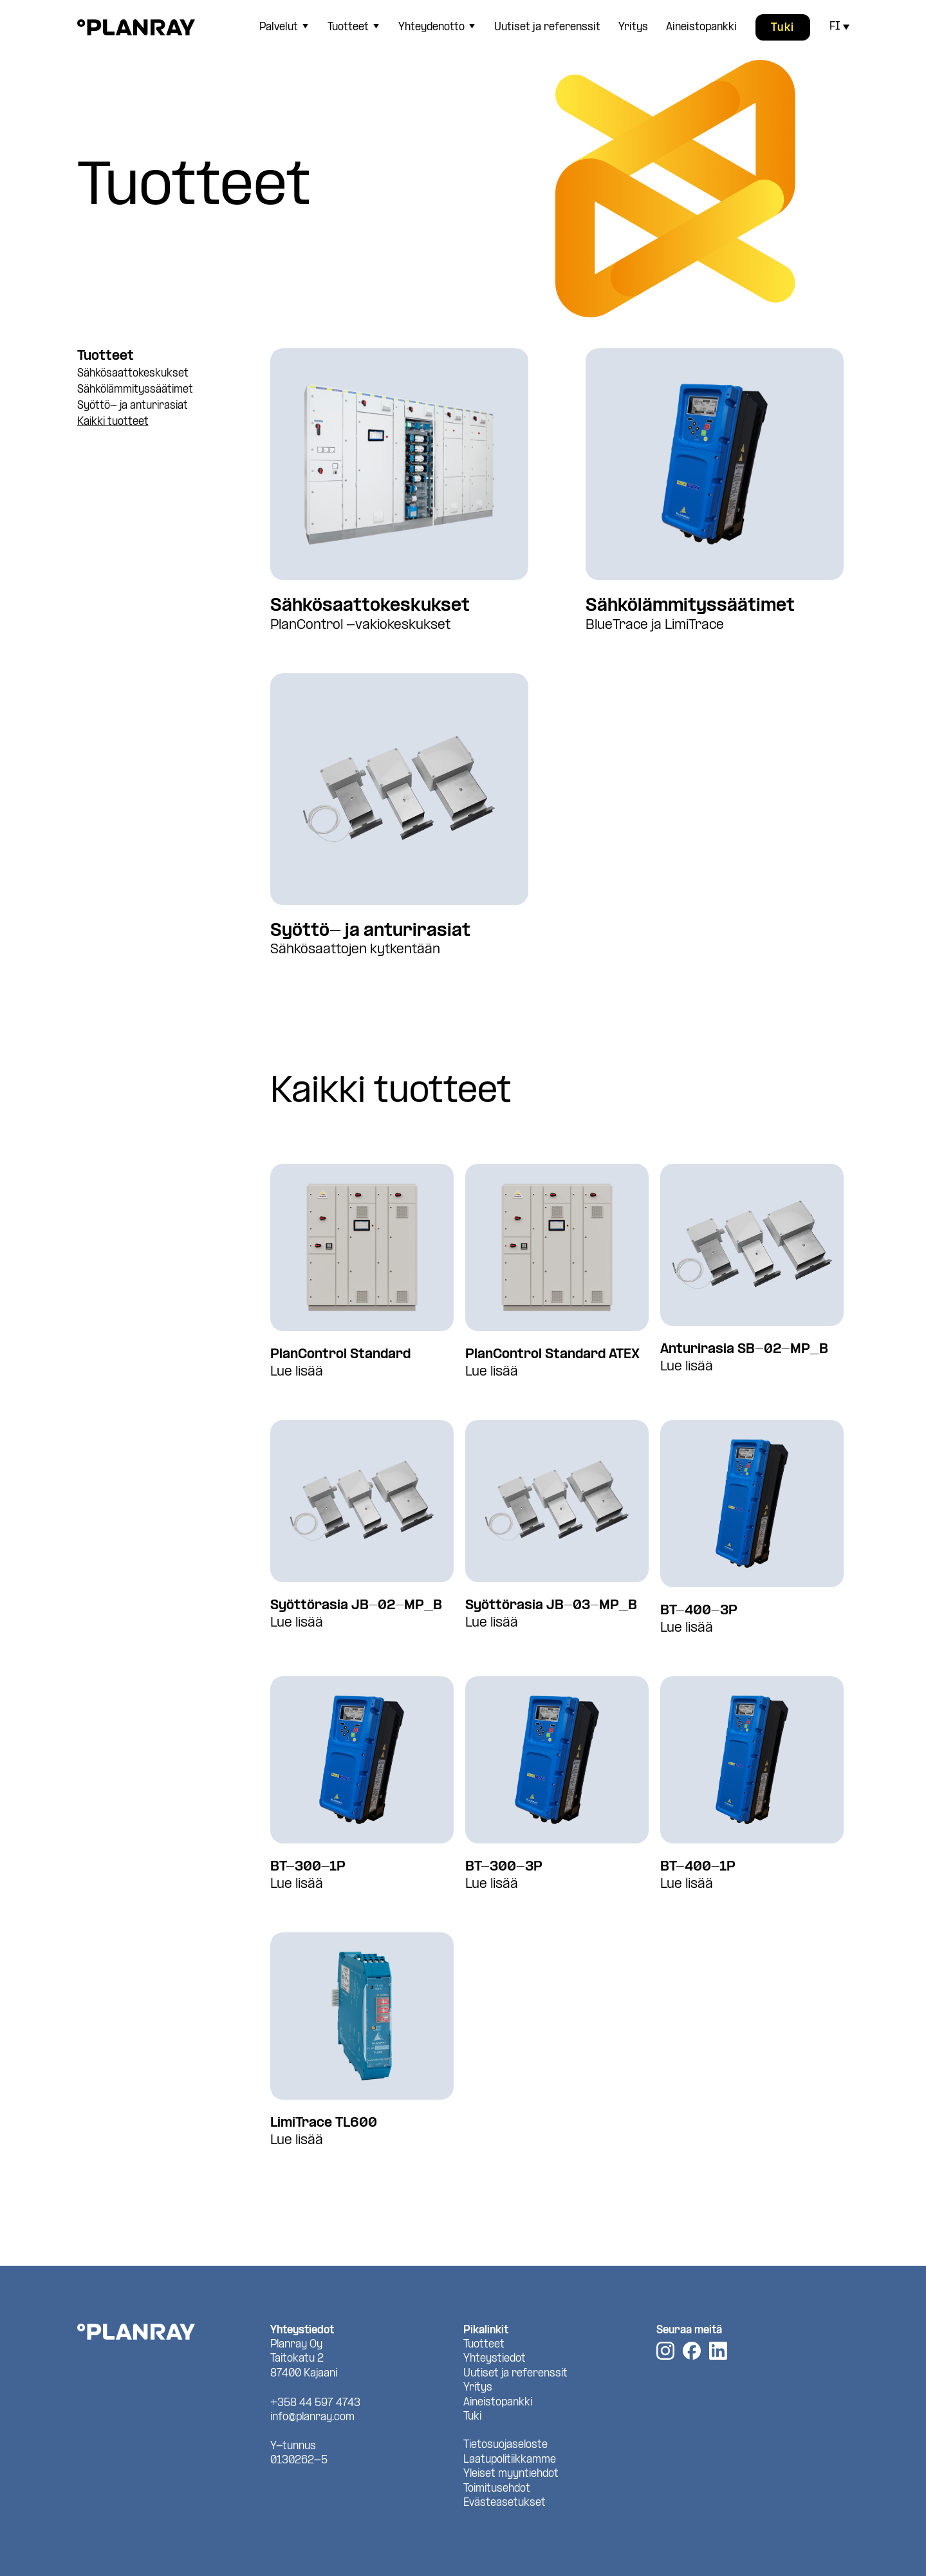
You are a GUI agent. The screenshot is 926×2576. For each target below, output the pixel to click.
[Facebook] (692, 2351)
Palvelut (278, 27)
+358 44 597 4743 (315, 2403)
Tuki (783, 28)
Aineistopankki (701, 27)
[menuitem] (281, 27)
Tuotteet (348, 27)
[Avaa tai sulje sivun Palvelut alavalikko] (305, 25)
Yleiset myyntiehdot (511, 2474)
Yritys (633, 27)
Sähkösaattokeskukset (133, 373)
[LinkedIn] (718, 2351)
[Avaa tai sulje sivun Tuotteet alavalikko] (376, 25)
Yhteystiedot (494, 2358)
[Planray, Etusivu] (136, 27)
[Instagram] (665, 2351)
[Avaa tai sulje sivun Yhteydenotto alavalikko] (472, 25)
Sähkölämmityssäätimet (135, 389)
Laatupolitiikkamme (509, 2459)
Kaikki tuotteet (113, 421)
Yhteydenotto (431, 27)
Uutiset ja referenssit (547, 27)
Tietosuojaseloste (505, 2445)
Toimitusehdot (496, 2488)
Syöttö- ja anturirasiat (132, 405)
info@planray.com (312, 2417)
